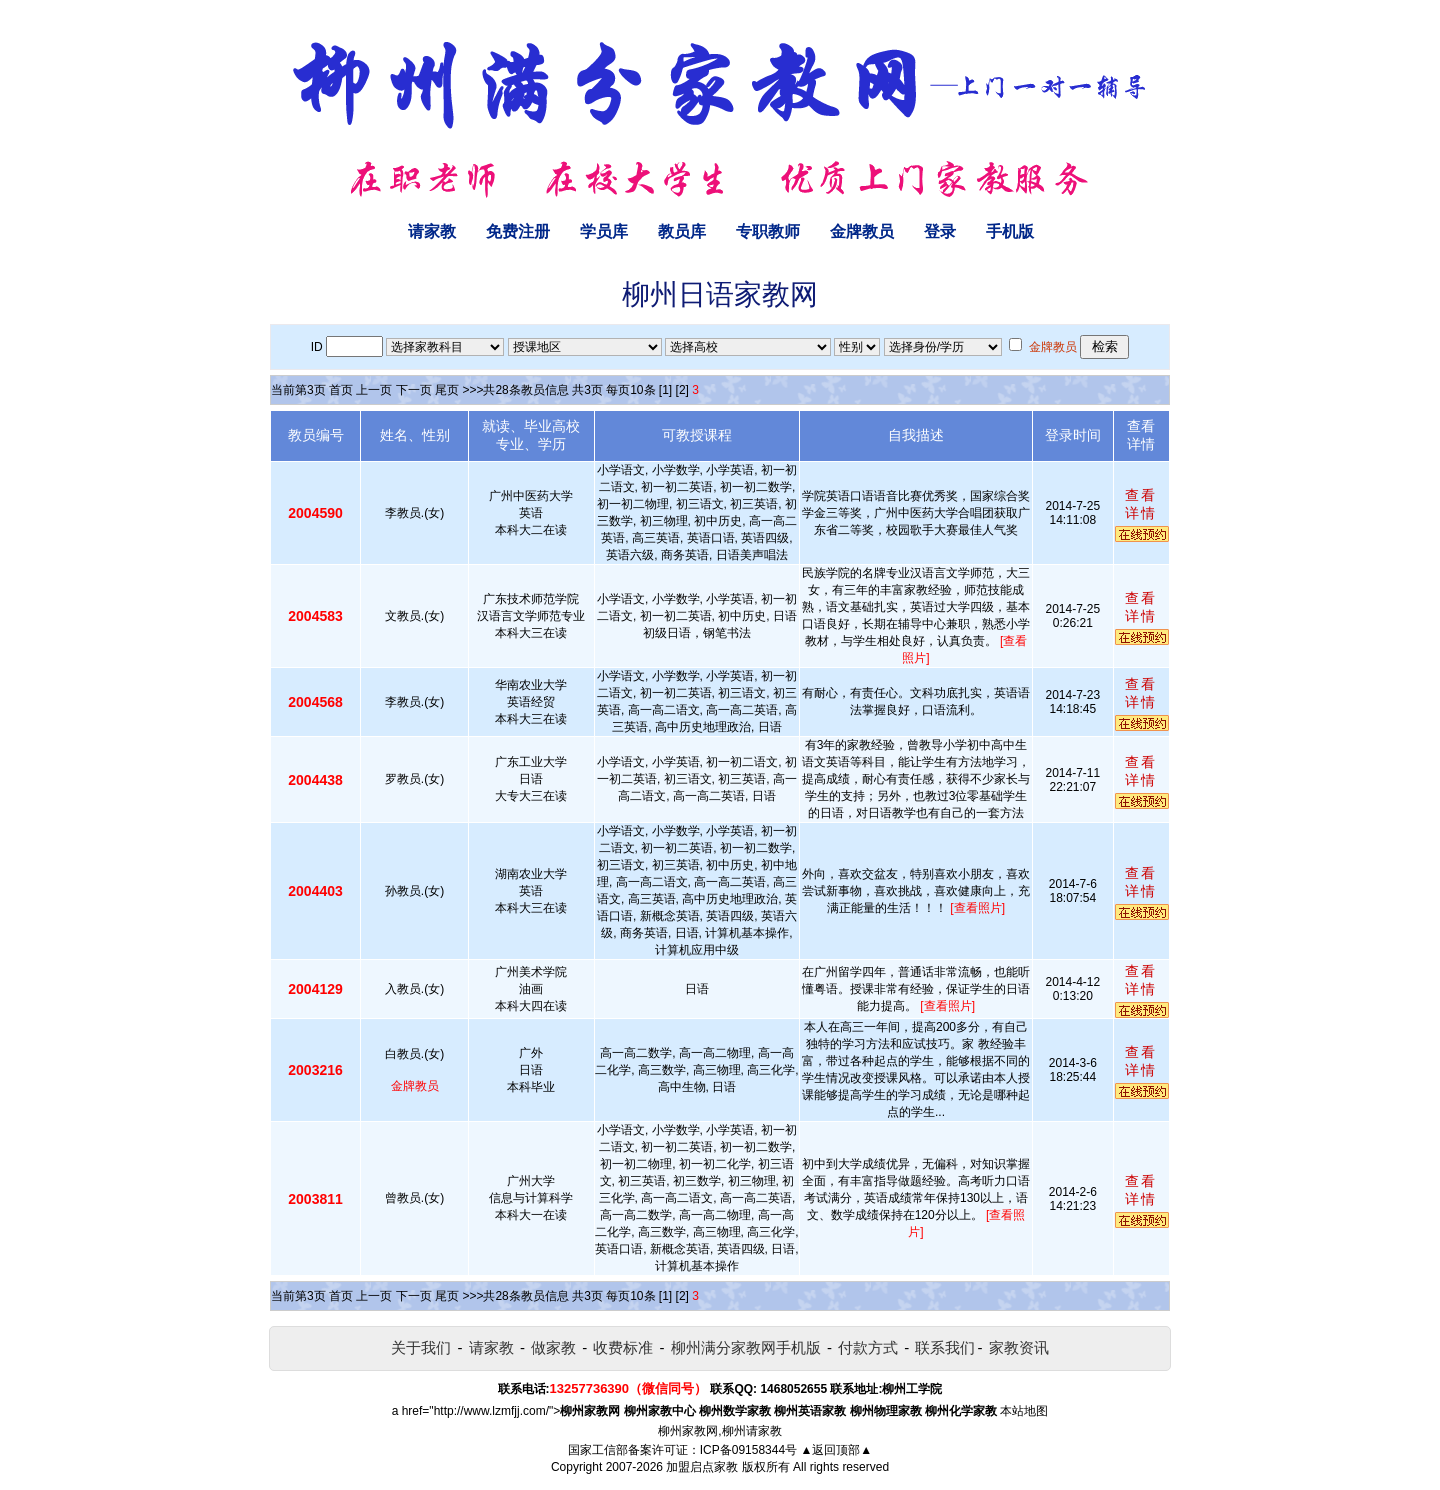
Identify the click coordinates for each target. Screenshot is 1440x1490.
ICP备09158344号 (748, 1450)
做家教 (553, 1347)
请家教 (432, 231)
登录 (940, 231)
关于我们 (421, 1347)
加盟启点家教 (702, 1467)
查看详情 (1141, 504)
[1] (665, 390)
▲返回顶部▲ (836, 1450)
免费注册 (518, 231)
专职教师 (768, 231)
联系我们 (945, 1347)
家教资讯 (1019, 1347)
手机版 (1010, 231)
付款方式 (868, 1347)
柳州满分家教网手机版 (746, 1347)
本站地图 (1024, 1411)
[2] (682, 390)
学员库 (604, 231)
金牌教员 (862, 231)
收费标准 (623, 1347)
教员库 (682, 231)
